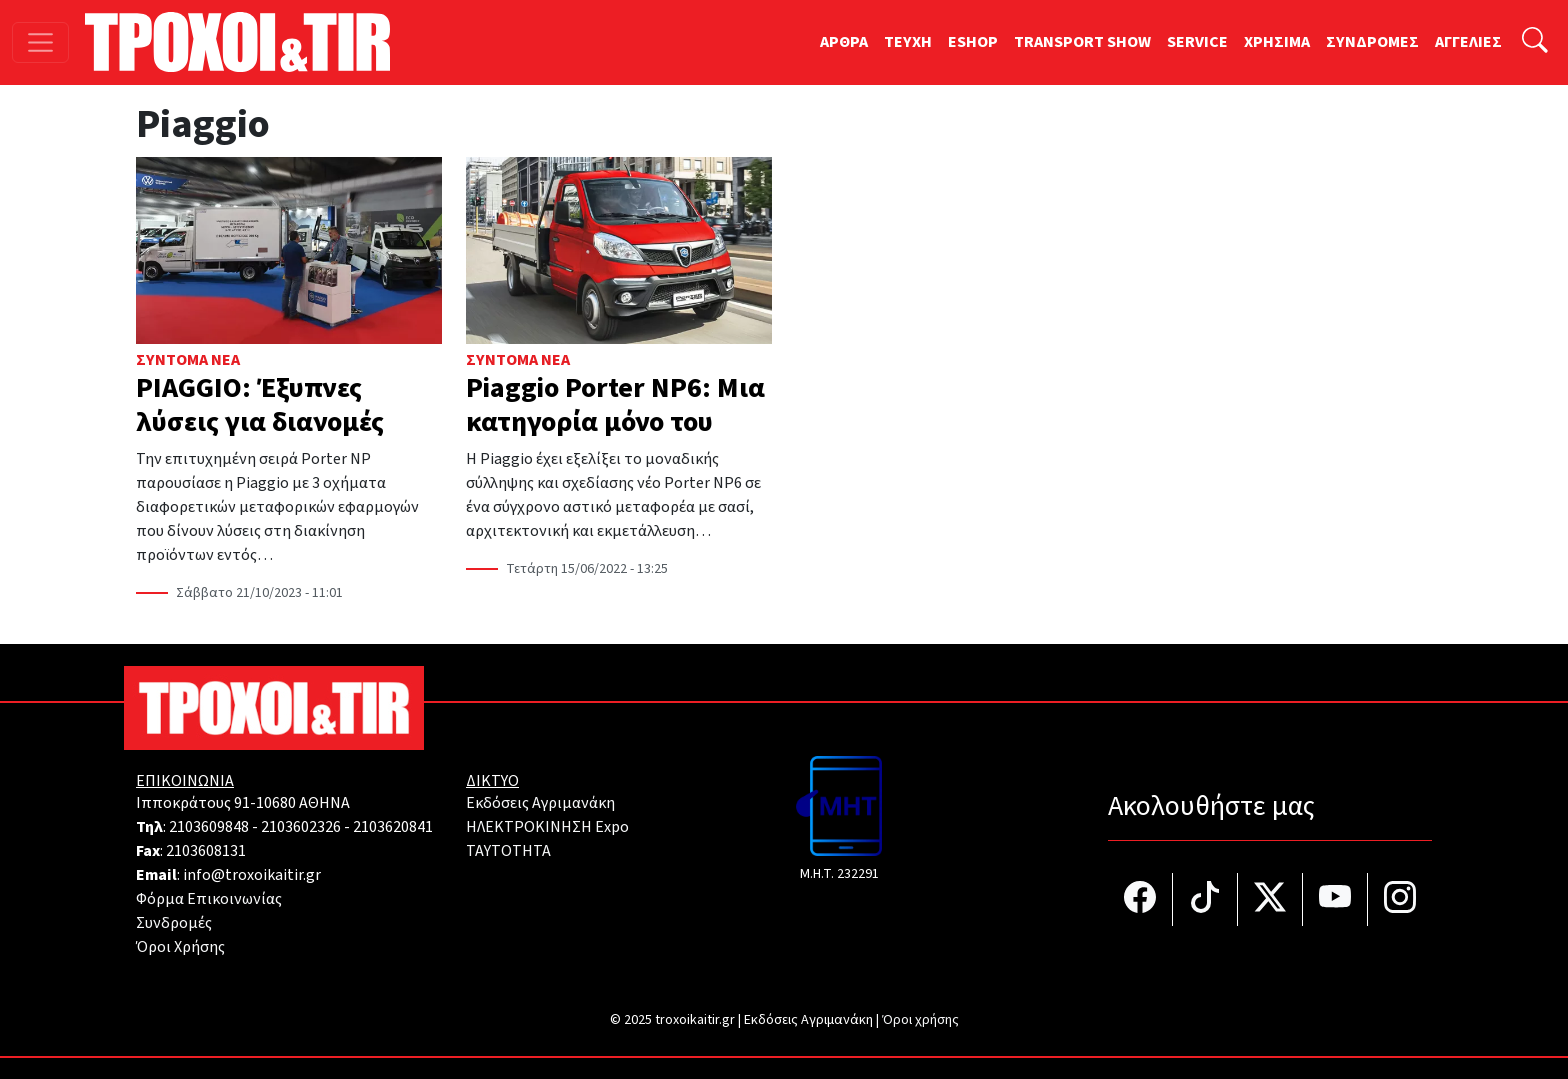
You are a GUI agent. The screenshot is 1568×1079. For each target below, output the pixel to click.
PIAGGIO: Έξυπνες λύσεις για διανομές (260, 405)
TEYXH (908, 42)
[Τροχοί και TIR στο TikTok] (1205, 899)
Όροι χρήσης (920, 1020)
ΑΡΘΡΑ (844, 42)
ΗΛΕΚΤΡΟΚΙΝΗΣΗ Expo (547, 827)
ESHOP (973, 42)
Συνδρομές (174, 923)
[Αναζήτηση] (1535, 42)
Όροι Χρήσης (180, 947)
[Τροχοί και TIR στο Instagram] (1400, 899)
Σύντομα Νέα (188, 360)
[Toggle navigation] (40, 42)
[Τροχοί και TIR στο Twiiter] (1270, 899)
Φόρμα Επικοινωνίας (209, 899)
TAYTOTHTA (508, 851)
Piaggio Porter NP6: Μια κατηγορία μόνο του (615, 405)
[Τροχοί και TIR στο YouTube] (1335, 899)
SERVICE (1197, 42)
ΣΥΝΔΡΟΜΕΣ (1372, 42)
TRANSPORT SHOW (1082, 42)
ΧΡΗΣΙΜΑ (1277, 42)
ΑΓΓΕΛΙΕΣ (1468, 42)
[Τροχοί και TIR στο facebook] (1140, 899)
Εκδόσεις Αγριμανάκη (540, 803)
